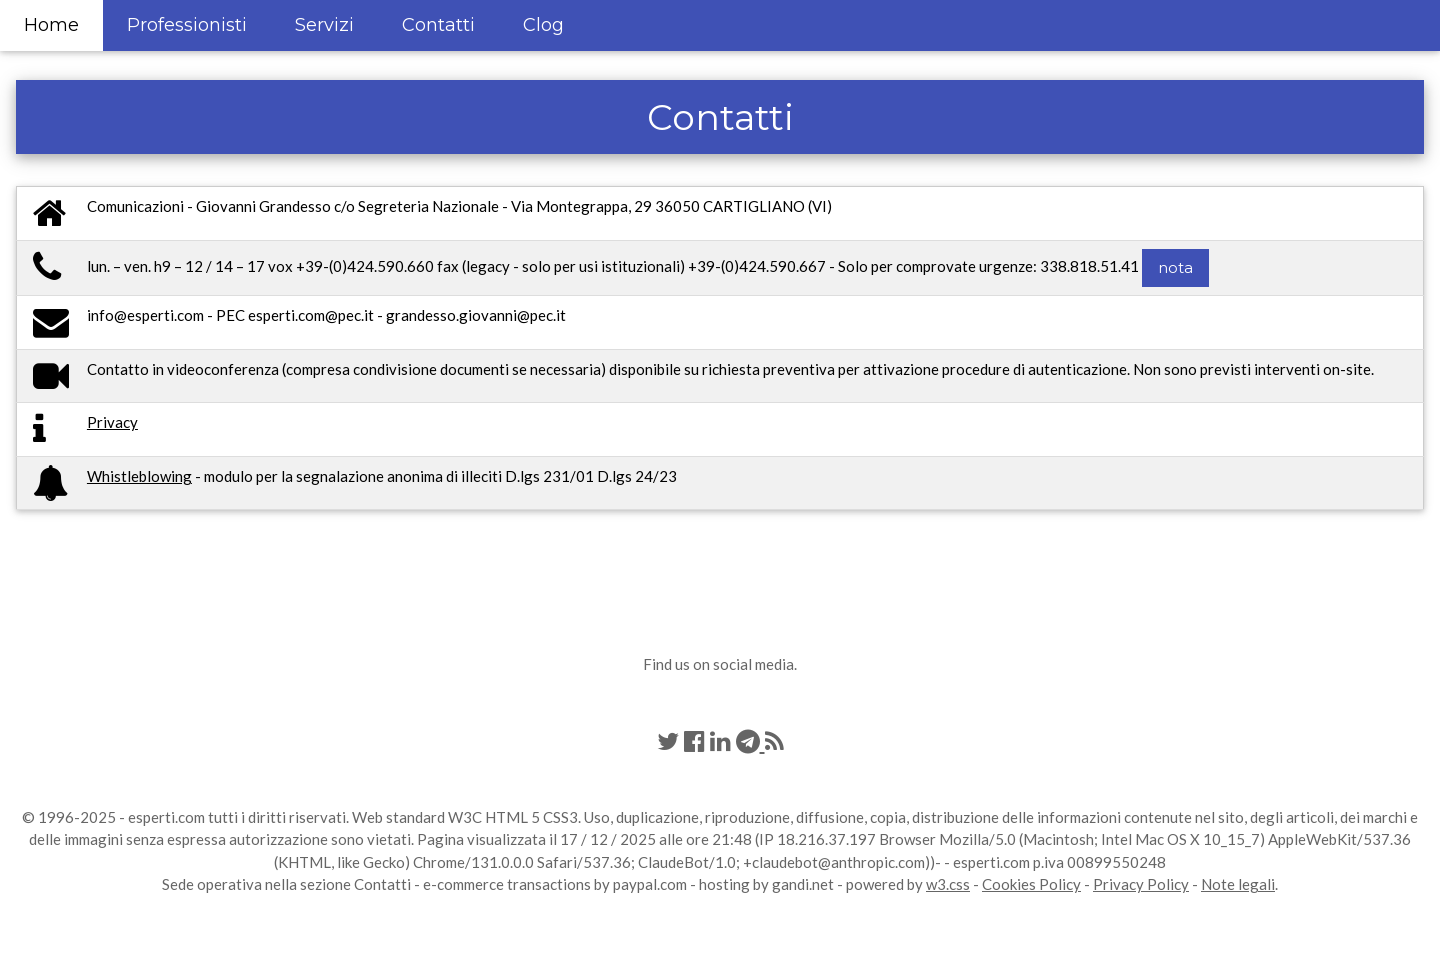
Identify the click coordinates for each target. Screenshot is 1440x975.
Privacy (112, 422)
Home (51, 25)
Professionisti (187, 25)
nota (1175, 267)
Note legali (1238, 884)
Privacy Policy (1141, 884)
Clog (543, 25)
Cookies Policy (1031, 884)
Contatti (438, 25)
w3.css (948, 884)
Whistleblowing (139, 476)
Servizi (324, 25)
